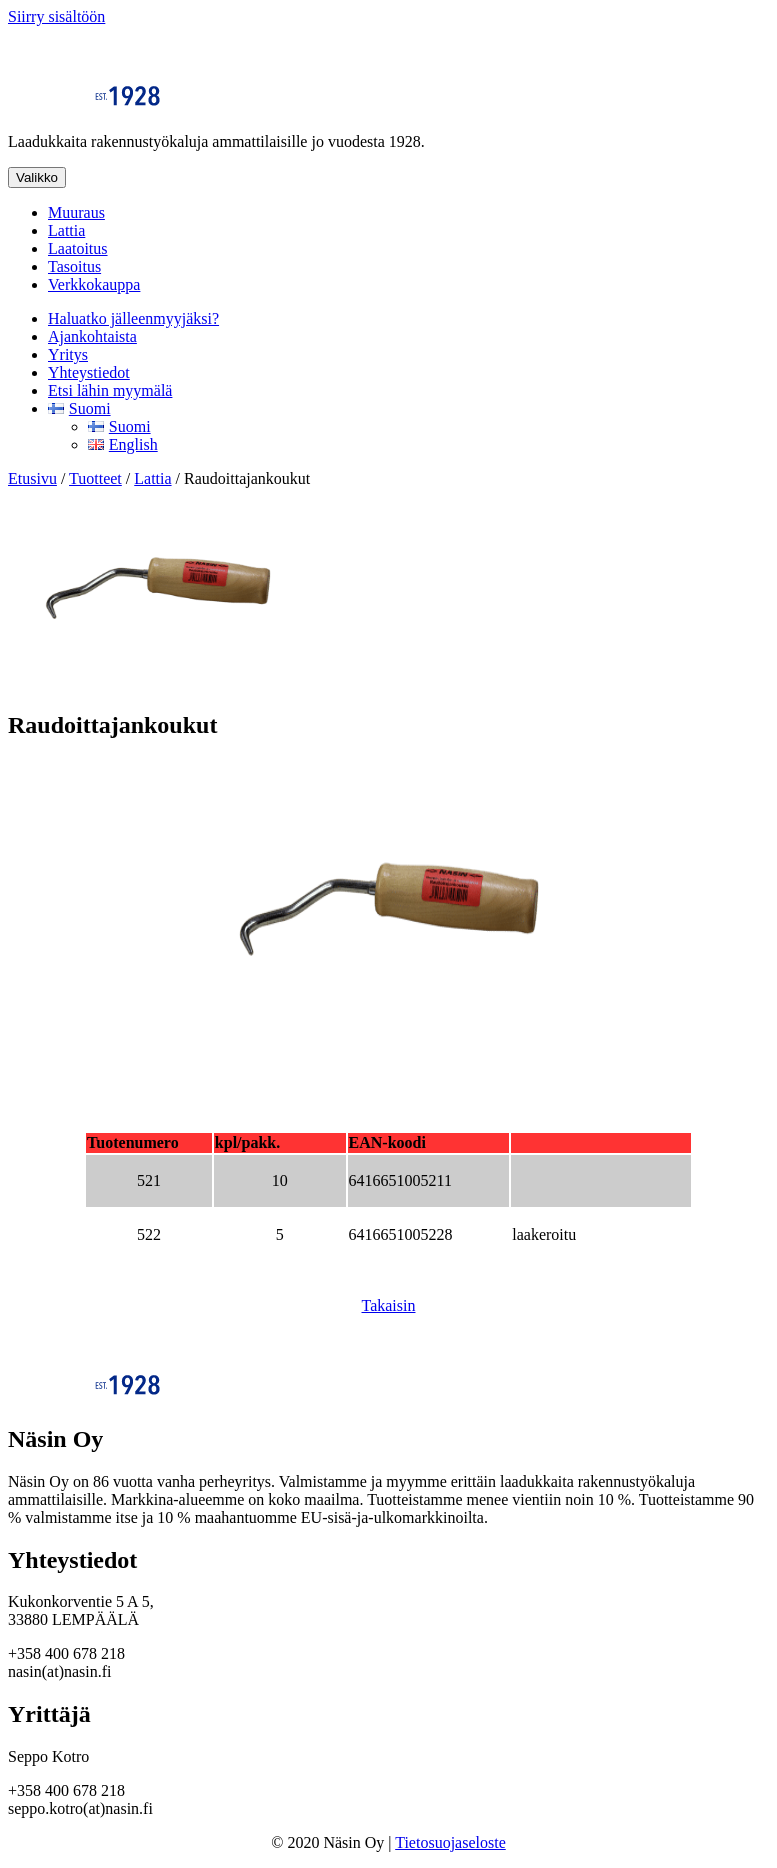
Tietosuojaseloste (450, 1842)
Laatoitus (78, 248)
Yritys (68, 354)
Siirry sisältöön (56, 16)
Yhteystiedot (89, 372)
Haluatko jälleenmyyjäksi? (133, 318)
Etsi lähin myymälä (110, 390)
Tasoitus (74, 266)
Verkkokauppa (94, 284)
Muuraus (76, 212)
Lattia (66, 230)
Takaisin (389, 1305)
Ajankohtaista (92, 336)
